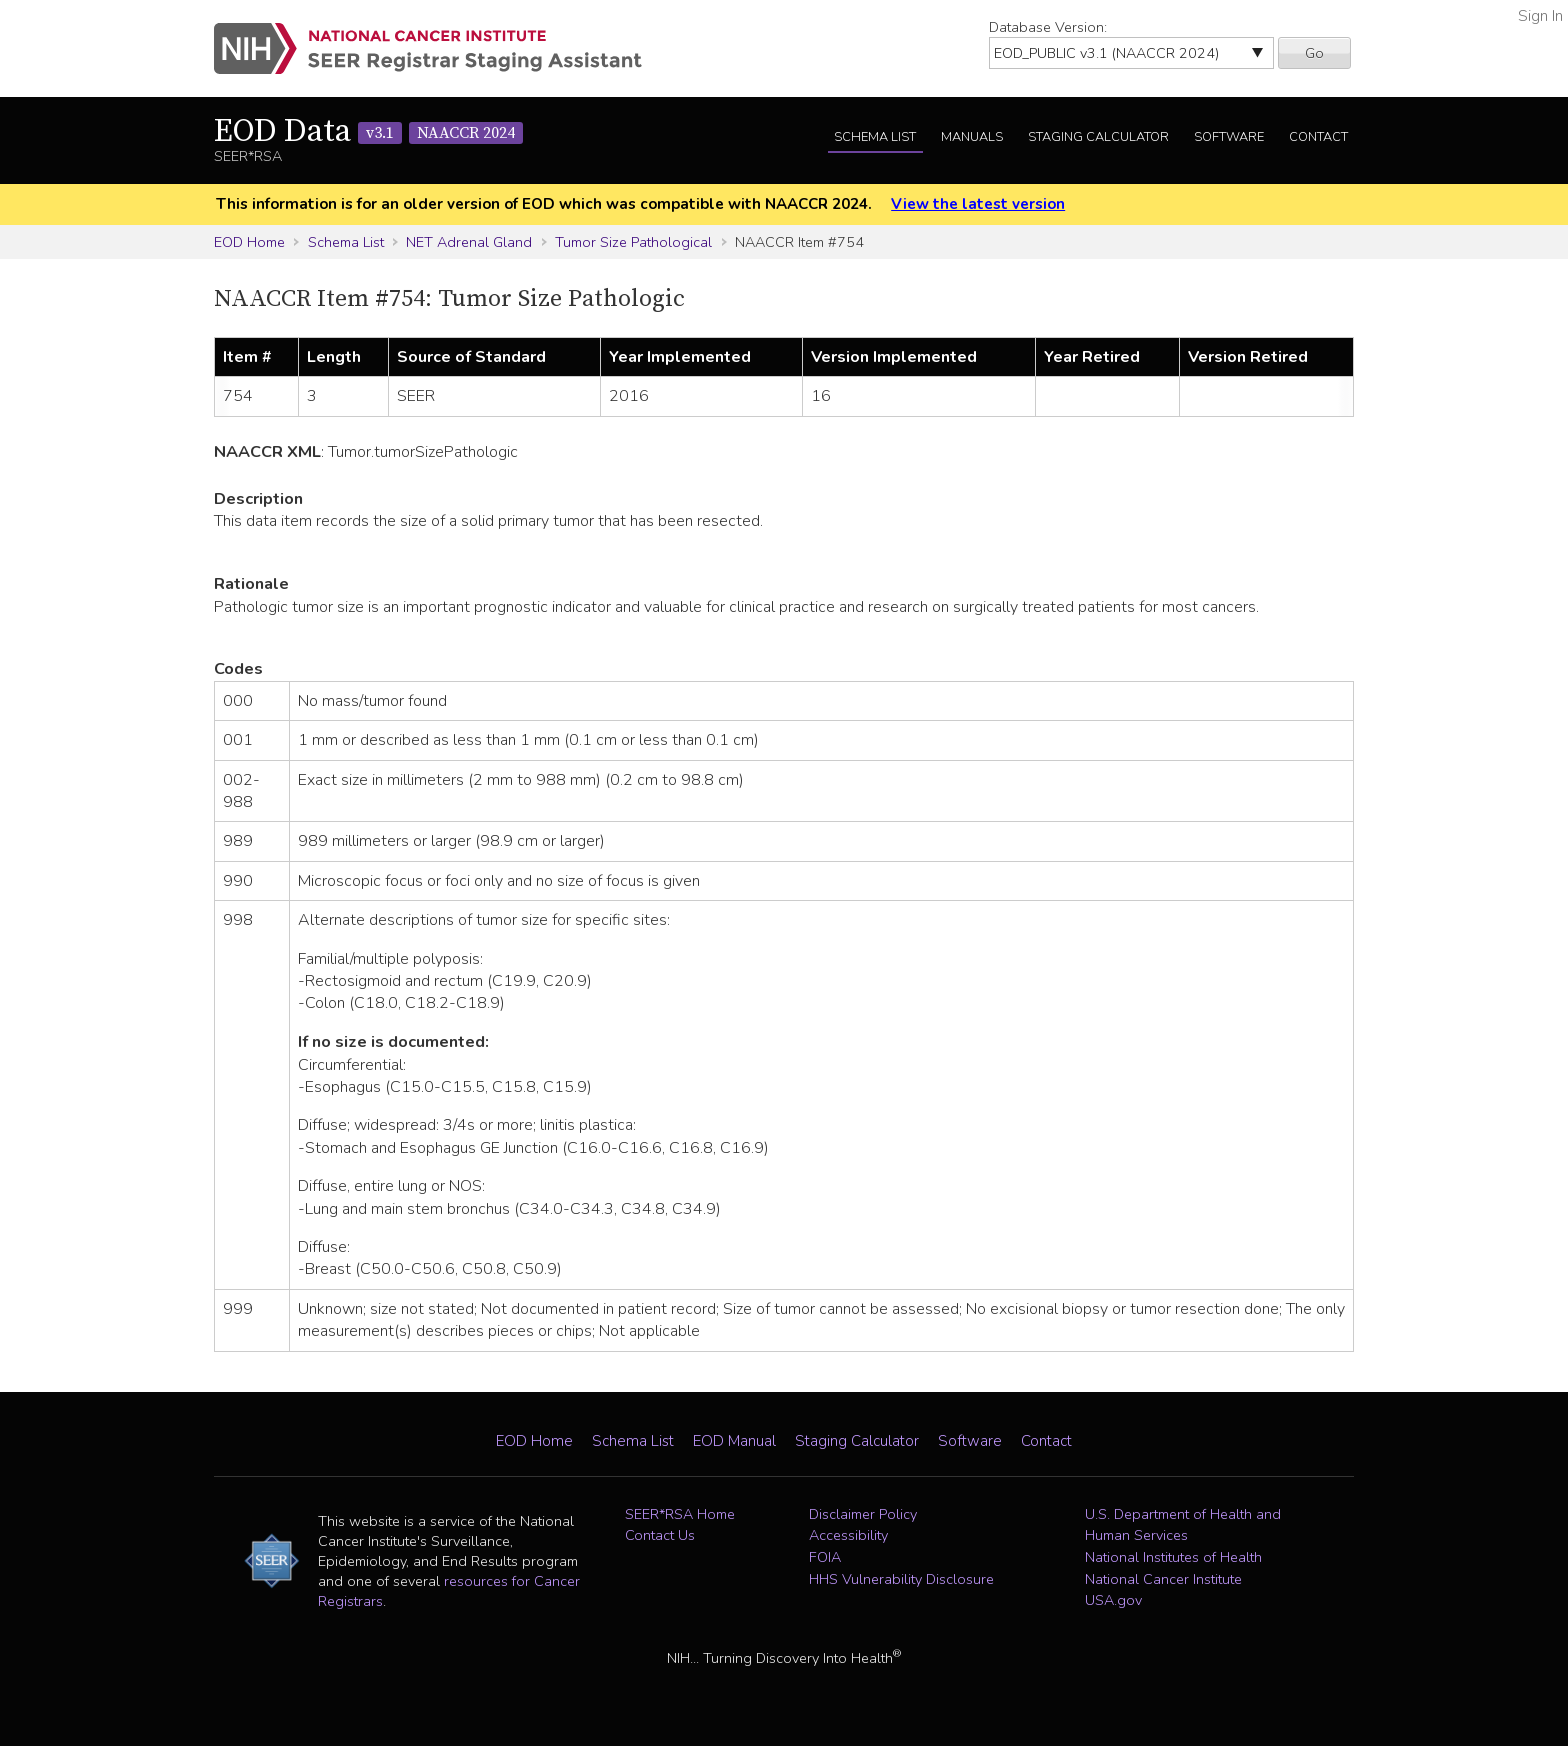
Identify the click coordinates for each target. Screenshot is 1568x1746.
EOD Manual (734, 1441)
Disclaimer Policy (863, 1514)
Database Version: (1048, 27)
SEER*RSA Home (680, 1514)
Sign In (1540, 16)
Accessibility (848, 1535)
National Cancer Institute (1163, 1579)
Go (1314, 53)
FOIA (825, 1557)
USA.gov (1113, 1600)
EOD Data (368, 132)
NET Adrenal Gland (469, 242)
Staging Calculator (1098, 137)
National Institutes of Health (1173, 1557)
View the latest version (978, 204)
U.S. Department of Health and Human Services (1183, 1525)
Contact (1318, 137)
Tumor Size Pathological (633, 242)
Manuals (972, 137)
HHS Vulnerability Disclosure (901, 1579)
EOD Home (249, 242)
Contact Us (660, 1535)
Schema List (875, 137)
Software (1229, 137)
